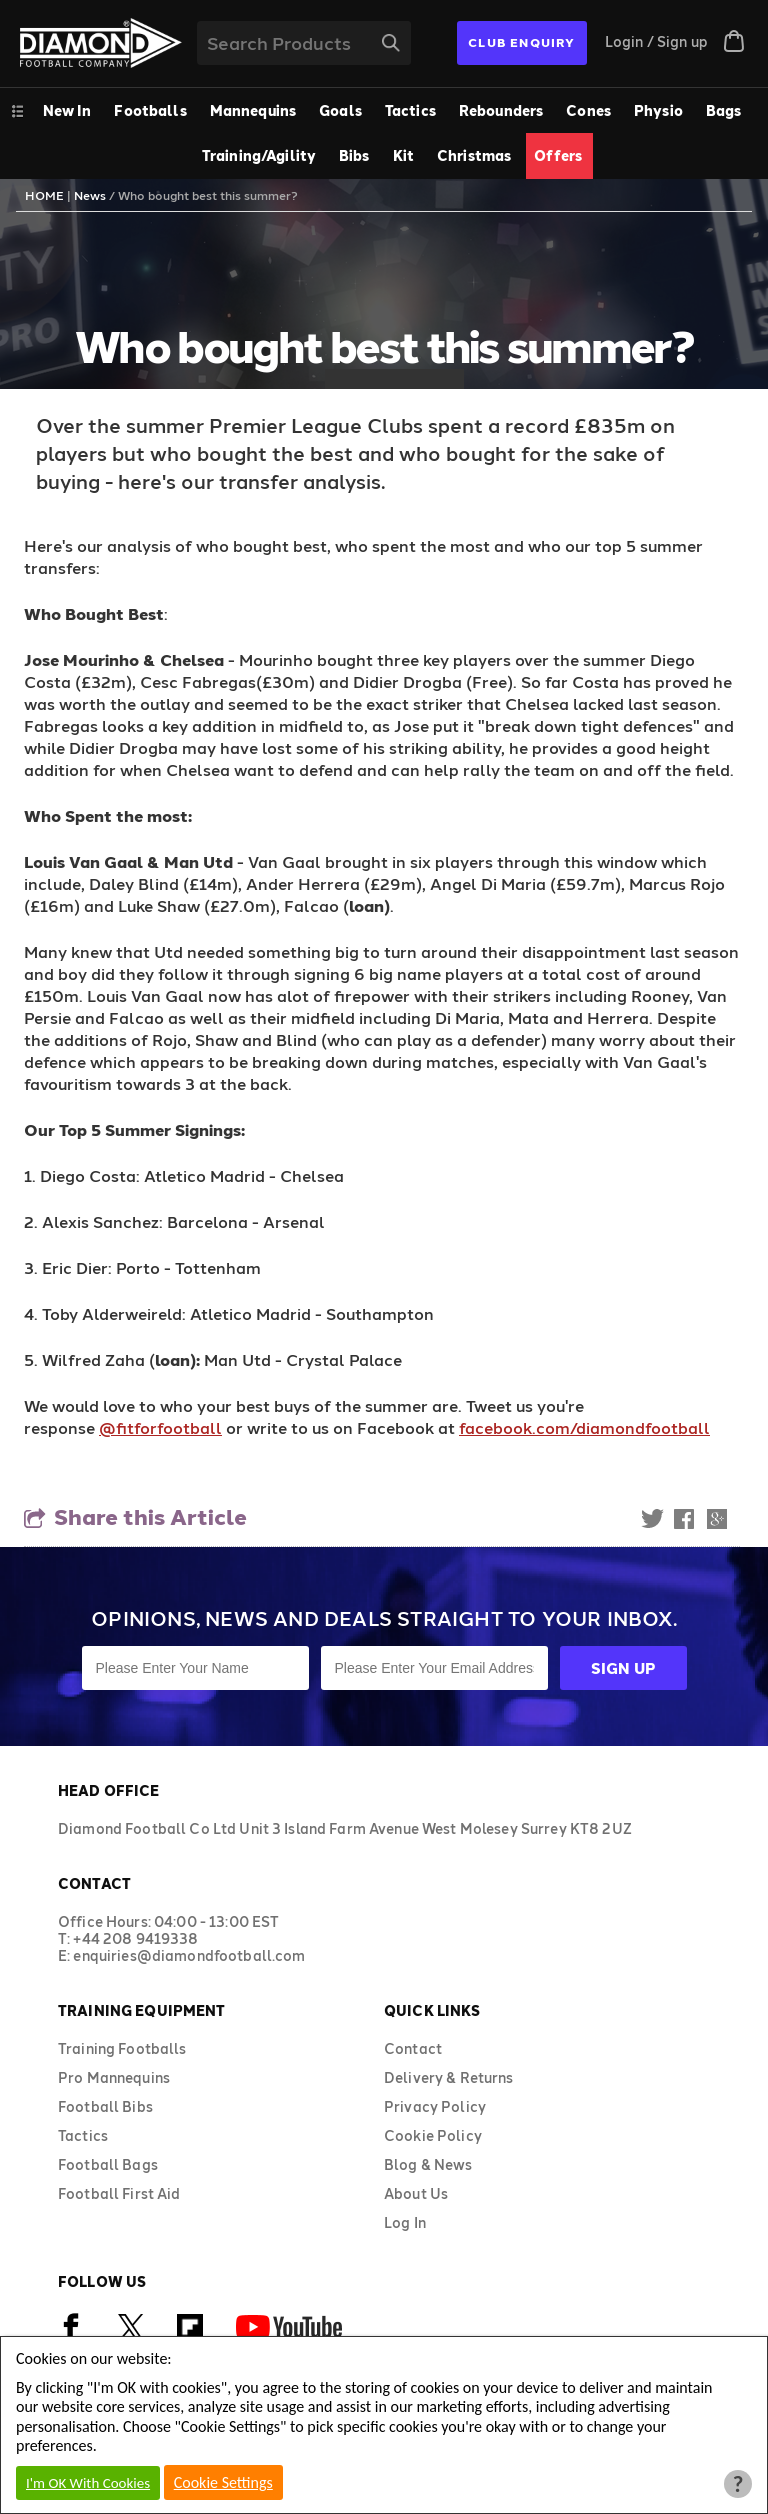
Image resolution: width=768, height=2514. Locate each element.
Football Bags (108, 2164)
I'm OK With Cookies (88, 2483)
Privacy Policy (435, 2106)
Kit (403, 155)
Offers (558, 155)
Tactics (410, 110)
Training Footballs (122, 2048)
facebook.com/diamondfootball (584, 1427)
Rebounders (501, 110)
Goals (340, 110)
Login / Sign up (656, 41)
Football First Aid (119, 2193)
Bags (724, 110)
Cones (588, 110)
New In (67, 110)
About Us (416, 2193)
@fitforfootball (160, 1427)
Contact (413, 2048)
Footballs (150, 110)
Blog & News (428, 2164)
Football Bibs (105, 2106)
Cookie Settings (223, 2482)
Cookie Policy (433, 2135)
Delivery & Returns (449, 2077)
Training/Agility (259, 155)
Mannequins (253, 110)
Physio (658, 110)
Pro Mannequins (114, 2077)
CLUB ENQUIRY (521, 42)
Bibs (354, 155)
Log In (405, 2222)
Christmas (474, 155)
